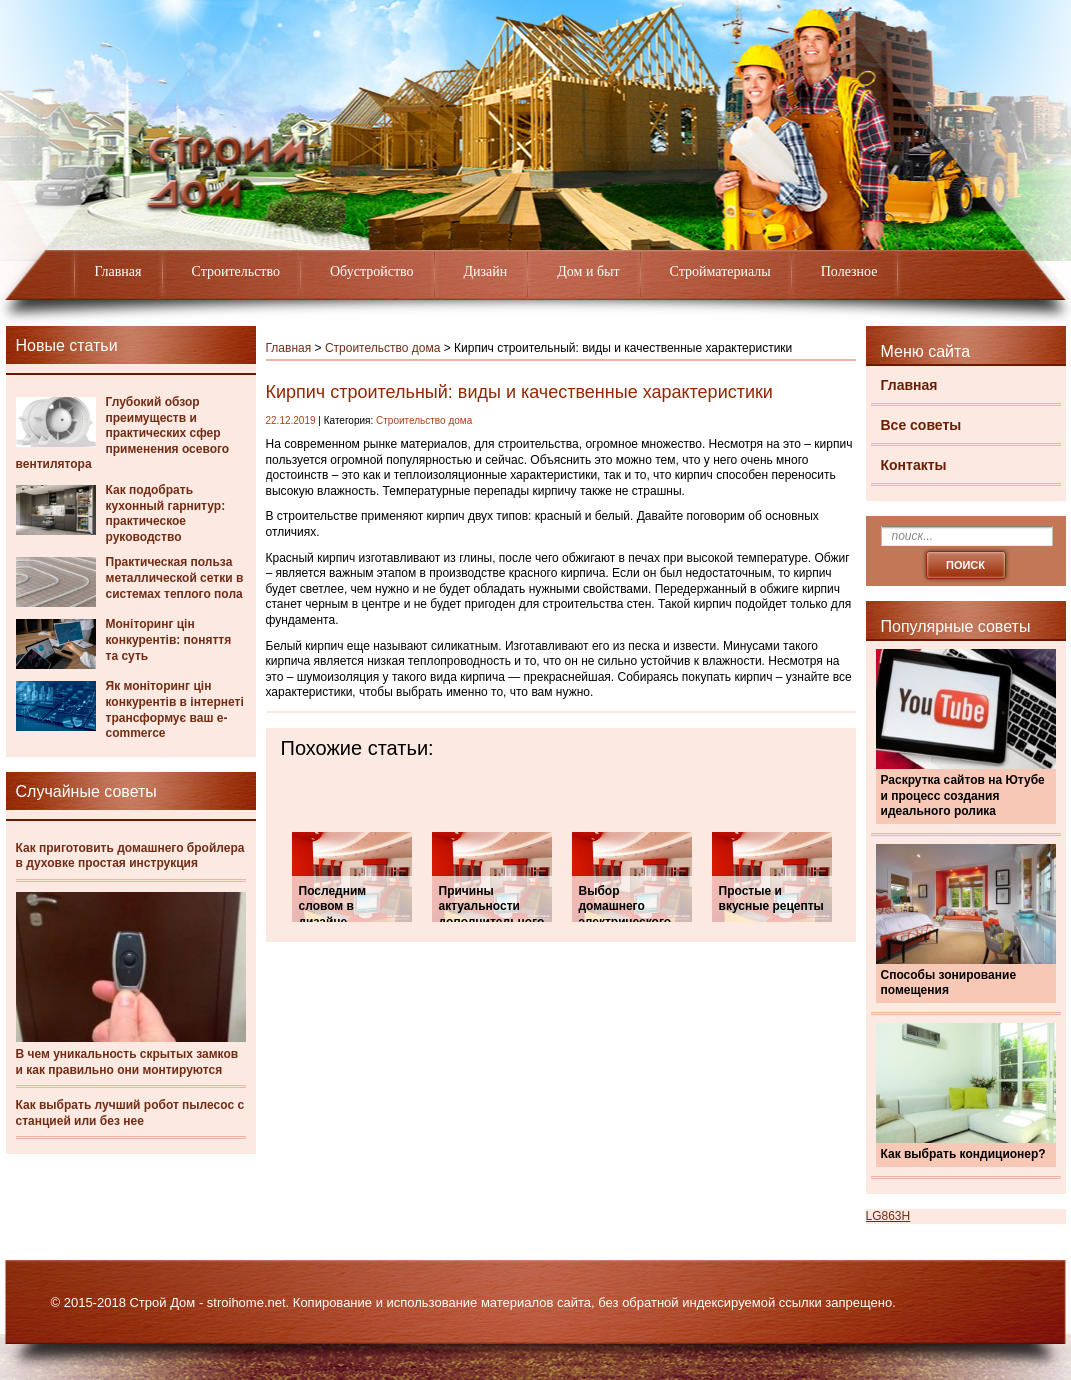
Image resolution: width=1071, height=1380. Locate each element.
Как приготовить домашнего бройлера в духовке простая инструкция (130, 856)
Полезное (849, 271)
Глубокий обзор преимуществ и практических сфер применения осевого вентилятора (123, 433)
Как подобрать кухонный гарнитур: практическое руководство (166, 513)
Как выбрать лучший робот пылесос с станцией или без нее (130, 1113)
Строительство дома (382, 348)
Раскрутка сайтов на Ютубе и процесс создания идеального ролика (963, 795)
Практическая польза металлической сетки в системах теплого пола (175, 577)
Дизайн (486, 271)
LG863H (888, 1216)
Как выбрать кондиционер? (963, 1154)
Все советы (921, 425)
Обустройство (372, 271)
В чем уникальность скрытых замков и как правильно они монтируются (127, 1062)
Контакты (914, 465)
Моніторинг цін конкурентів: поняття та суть (169, 639)
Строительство (236, 271)
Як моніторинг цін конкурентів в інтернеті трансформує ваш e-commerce (175, 709)
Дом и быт (588, 271)
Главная (118, 271)
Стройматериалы (720, 271)
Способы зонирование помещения (949, 983)
